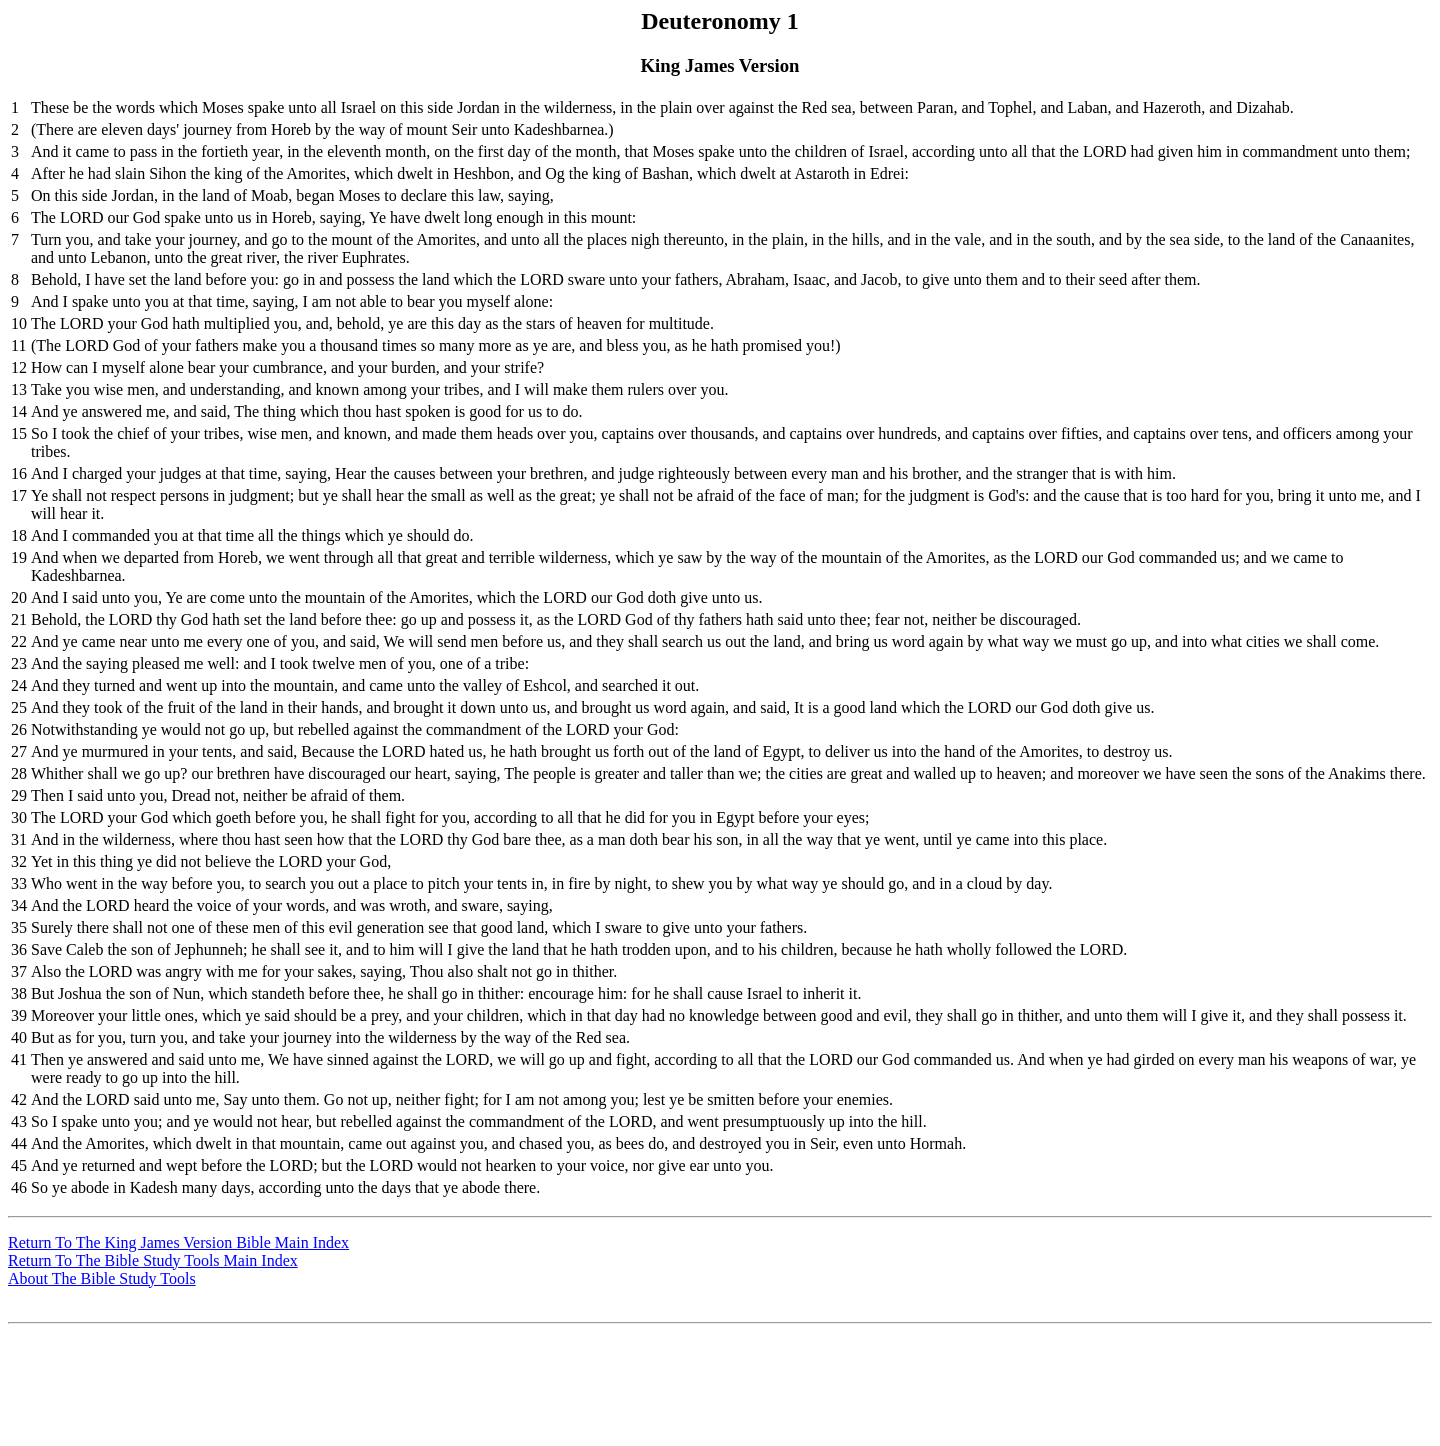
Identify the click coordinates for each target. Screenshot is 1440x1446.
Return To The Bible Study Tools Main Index (153, 1260)
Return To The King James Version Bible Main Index (178, 1242)
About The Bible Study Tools (102, 1278)
